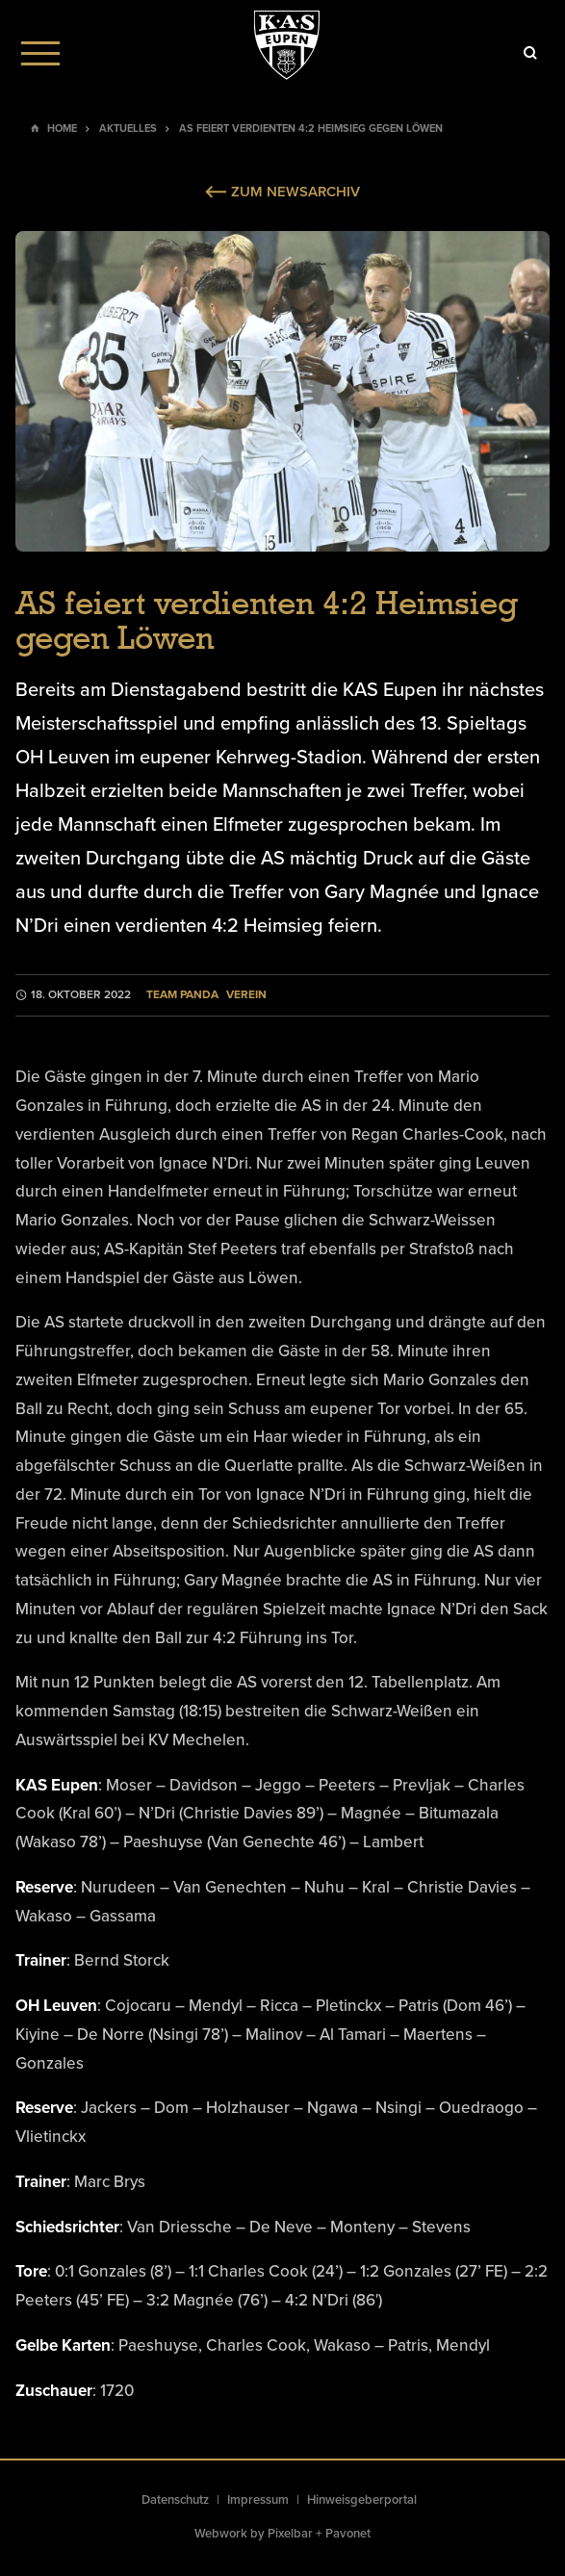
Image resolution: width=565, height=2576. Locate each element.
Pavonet (348, 2533)
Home (62, 128)
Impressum (258, 2500)
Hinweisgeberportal (362, 2500)
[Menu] (40, 53)
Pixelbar (290, 2533)
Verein (246, 995)
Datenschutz (175, 2500)
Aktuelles (128, 128)
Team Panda (182, 995)
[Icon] (530, 53)
